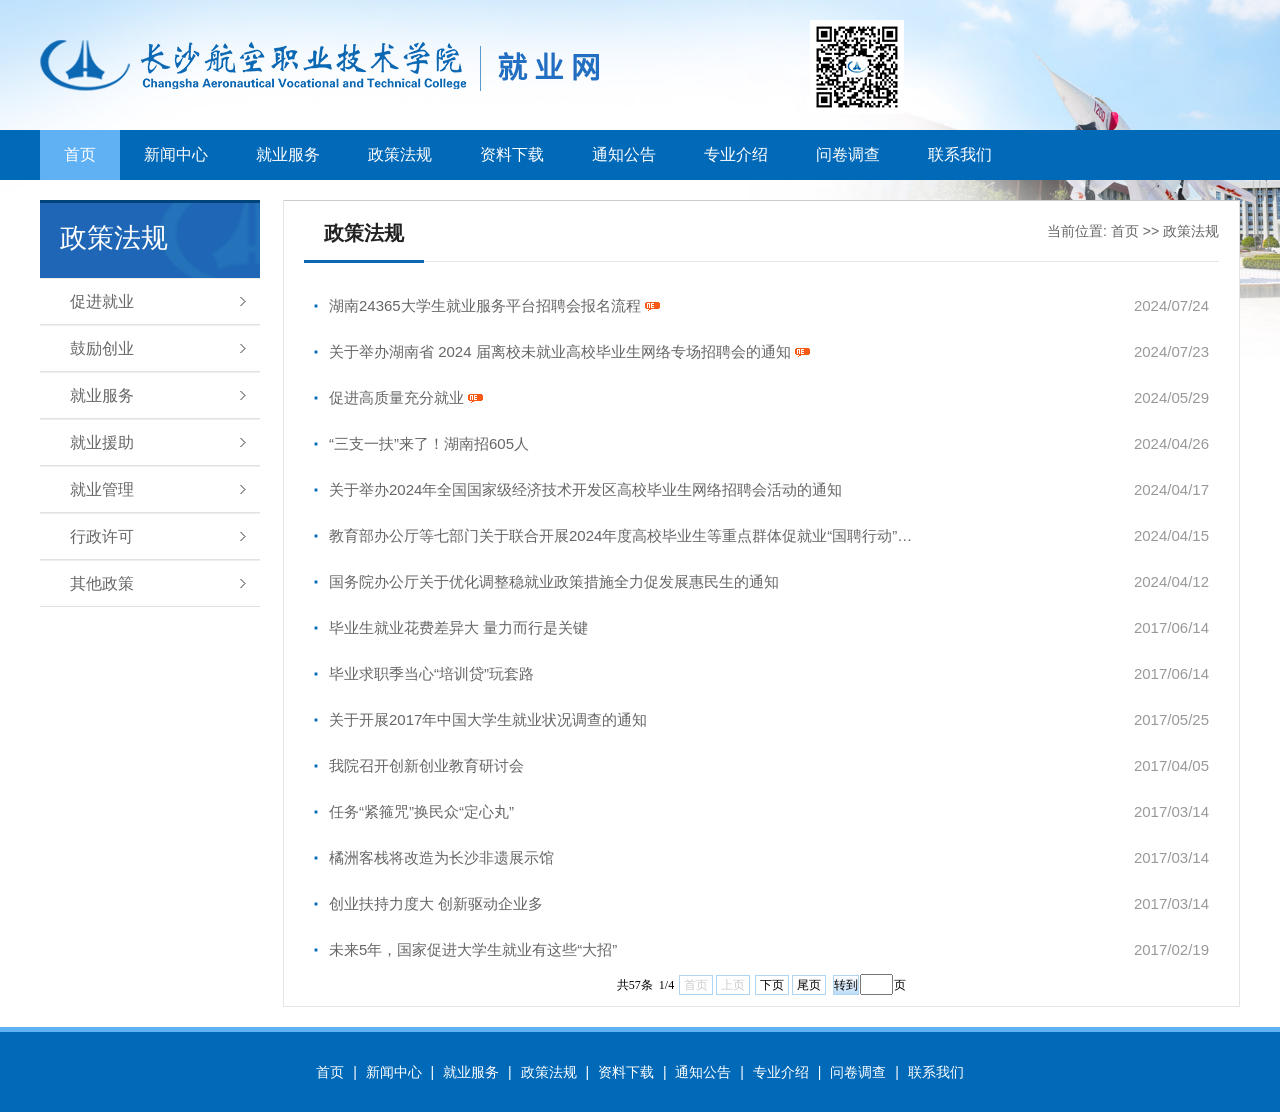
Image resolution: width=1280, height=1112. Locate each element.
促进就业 (102, 301)
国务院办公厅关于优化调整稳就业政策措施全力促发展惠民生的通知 (554, 581)
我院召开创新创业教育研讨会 (426, 765)
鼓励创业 (102, 348)
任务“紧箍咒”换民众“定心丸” (421, 811)
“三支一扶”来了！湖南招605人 (429, 443)
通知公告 (624, 154)
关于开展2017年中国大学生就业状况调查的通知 (488, 719)
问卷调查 (848, 154)
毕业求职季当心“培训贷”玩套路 (431, 673)
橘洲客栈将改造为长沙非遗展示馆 (441, 857)
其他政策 (102, 583)
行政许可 (102, 536)
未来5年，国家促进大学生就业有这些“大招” (473, 949)
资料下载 (512, 154)
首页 (80, 154)
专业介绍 (736, 154)
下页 (772, 985)
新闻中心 (176, 154)
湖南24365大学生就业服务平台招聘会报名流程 (494, 305)
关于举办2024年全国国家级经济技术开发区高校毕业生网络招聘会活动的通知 (585, 489)
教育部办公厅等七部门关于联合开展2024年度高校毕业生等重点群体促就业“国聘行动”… (620, 535)
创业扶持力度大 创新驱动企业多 (436, 903)
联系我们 (960, 154)
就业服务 (288, 154)
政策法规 (400, 154)
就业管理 (102, 489)
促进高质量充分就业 (406, 397)
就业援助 (102, 442)
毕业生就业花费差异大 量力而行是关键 (458, 627)
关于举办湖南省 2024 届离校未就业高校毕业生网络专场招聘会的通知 (569, 351)
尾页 (809, 985)
